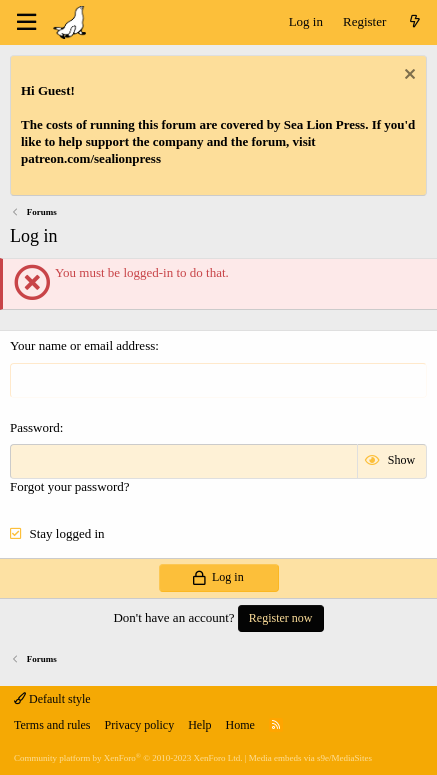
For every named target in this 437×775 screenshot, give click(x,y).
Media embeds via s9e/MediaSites (310, 758)
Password (35, 427)
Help (199, 725)
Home (239, 725)
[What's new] (414, 22)
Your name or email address (82, 345)
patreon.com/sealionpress (91, 158)
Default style (52, 699)
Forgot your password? (70, 486)
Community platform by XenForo (128, 758)
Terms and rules (52, 725)
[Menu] (26, 22)
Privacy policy (139, 725)
